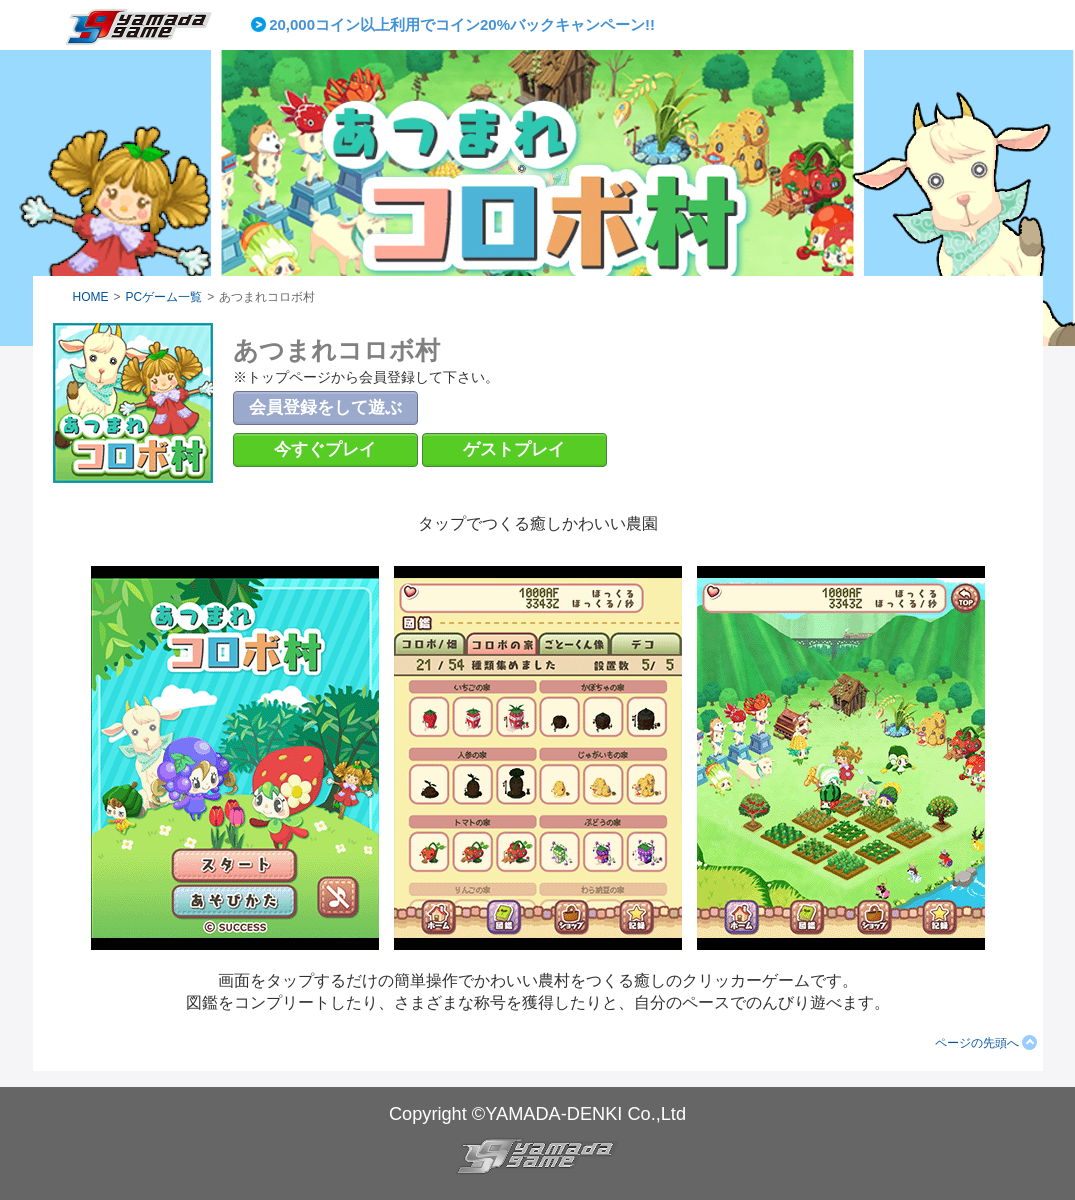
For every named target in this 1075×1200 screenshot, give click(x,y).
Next (749, 25)
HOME (91, 297)
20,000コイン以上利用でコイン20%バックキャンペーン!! (462, 24)
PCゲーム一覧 (164, 297)
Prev (262, 25)
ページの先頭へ (977, 1043)
